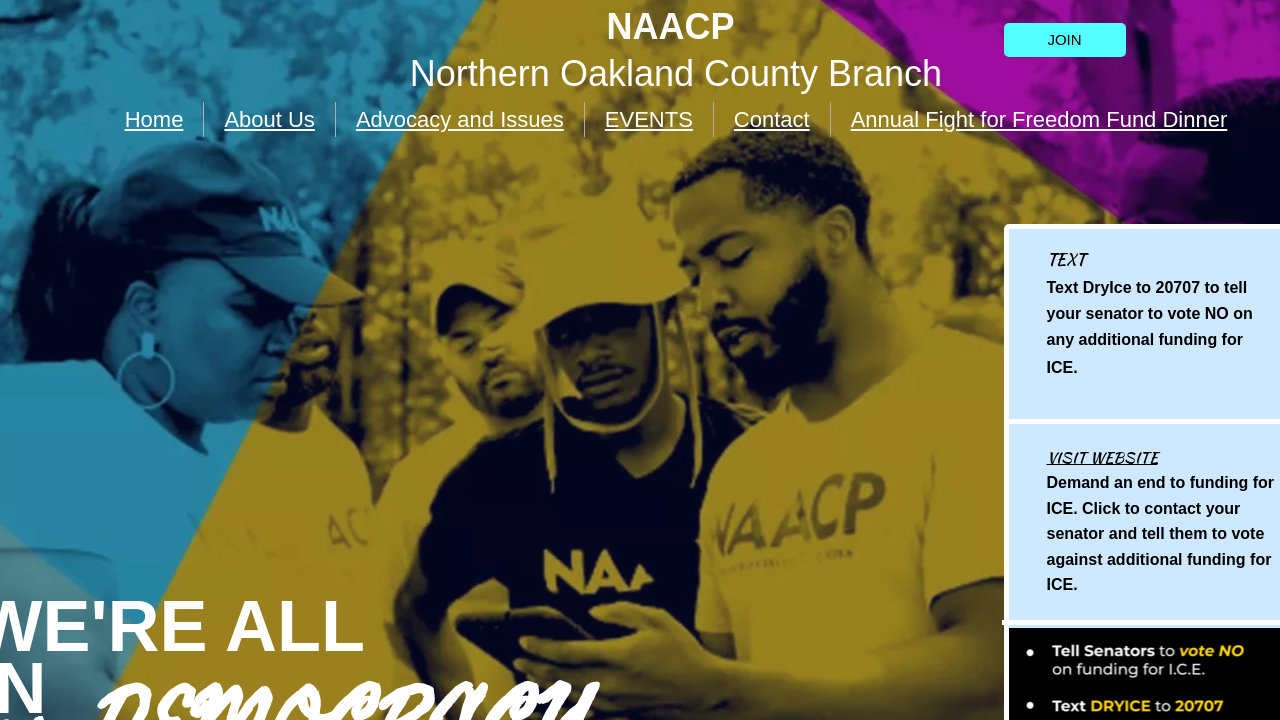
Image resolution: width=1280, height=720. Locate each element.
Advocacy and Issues (460, 119)
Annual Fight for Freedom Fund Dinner (1039, 119)
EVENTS (649, 119)
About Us (269, 119)
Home (154, 119)
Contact (772, 119)
